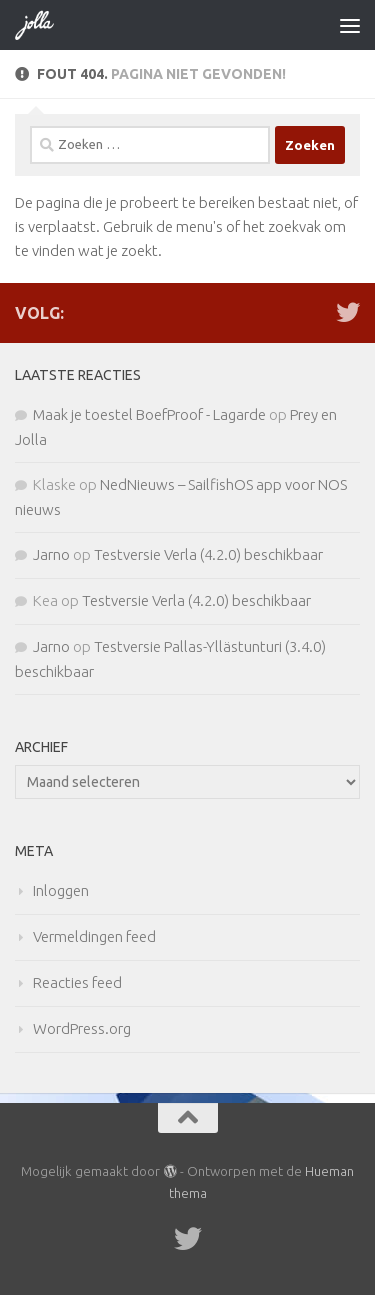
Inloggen (61, 890)
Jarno (51, 554)
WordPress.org (82, 1028)
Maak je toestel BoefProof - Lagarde (149, 414)
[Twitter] (348, 312)
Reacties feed (77, 982)
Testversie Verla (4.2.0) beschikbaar (208, 554)
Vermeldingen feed (94, 936)
